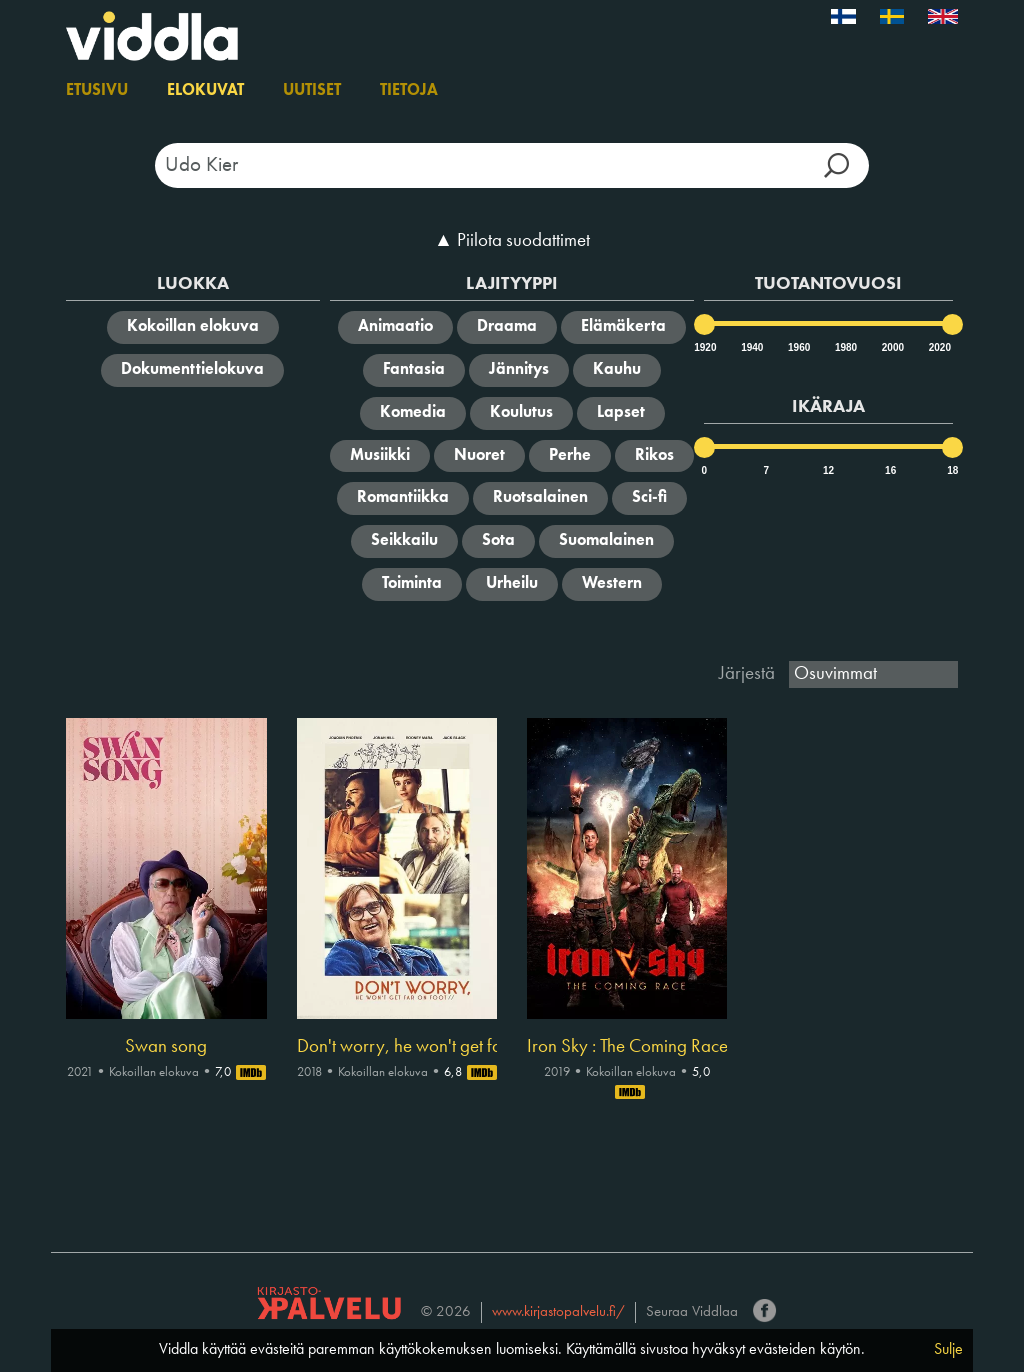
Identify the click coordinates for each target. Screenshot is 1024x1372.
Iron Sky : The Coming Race (627, 1047)
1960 (798, 347)
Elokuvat (205, 91)
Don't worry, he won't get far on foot (397, 1047)
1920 (704, 347)
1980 (845, 347)
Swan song (166, 1047)
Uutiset (312, 91)
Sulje (948, 1350)
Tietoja (409, 91)
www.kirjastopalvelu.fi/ (558, 1312)
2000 (892, 347)
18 (952, 470)
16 (890, 470)
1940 (751, 347)
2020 (939, 347)
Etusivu (97, 91)
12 (828, 470)
